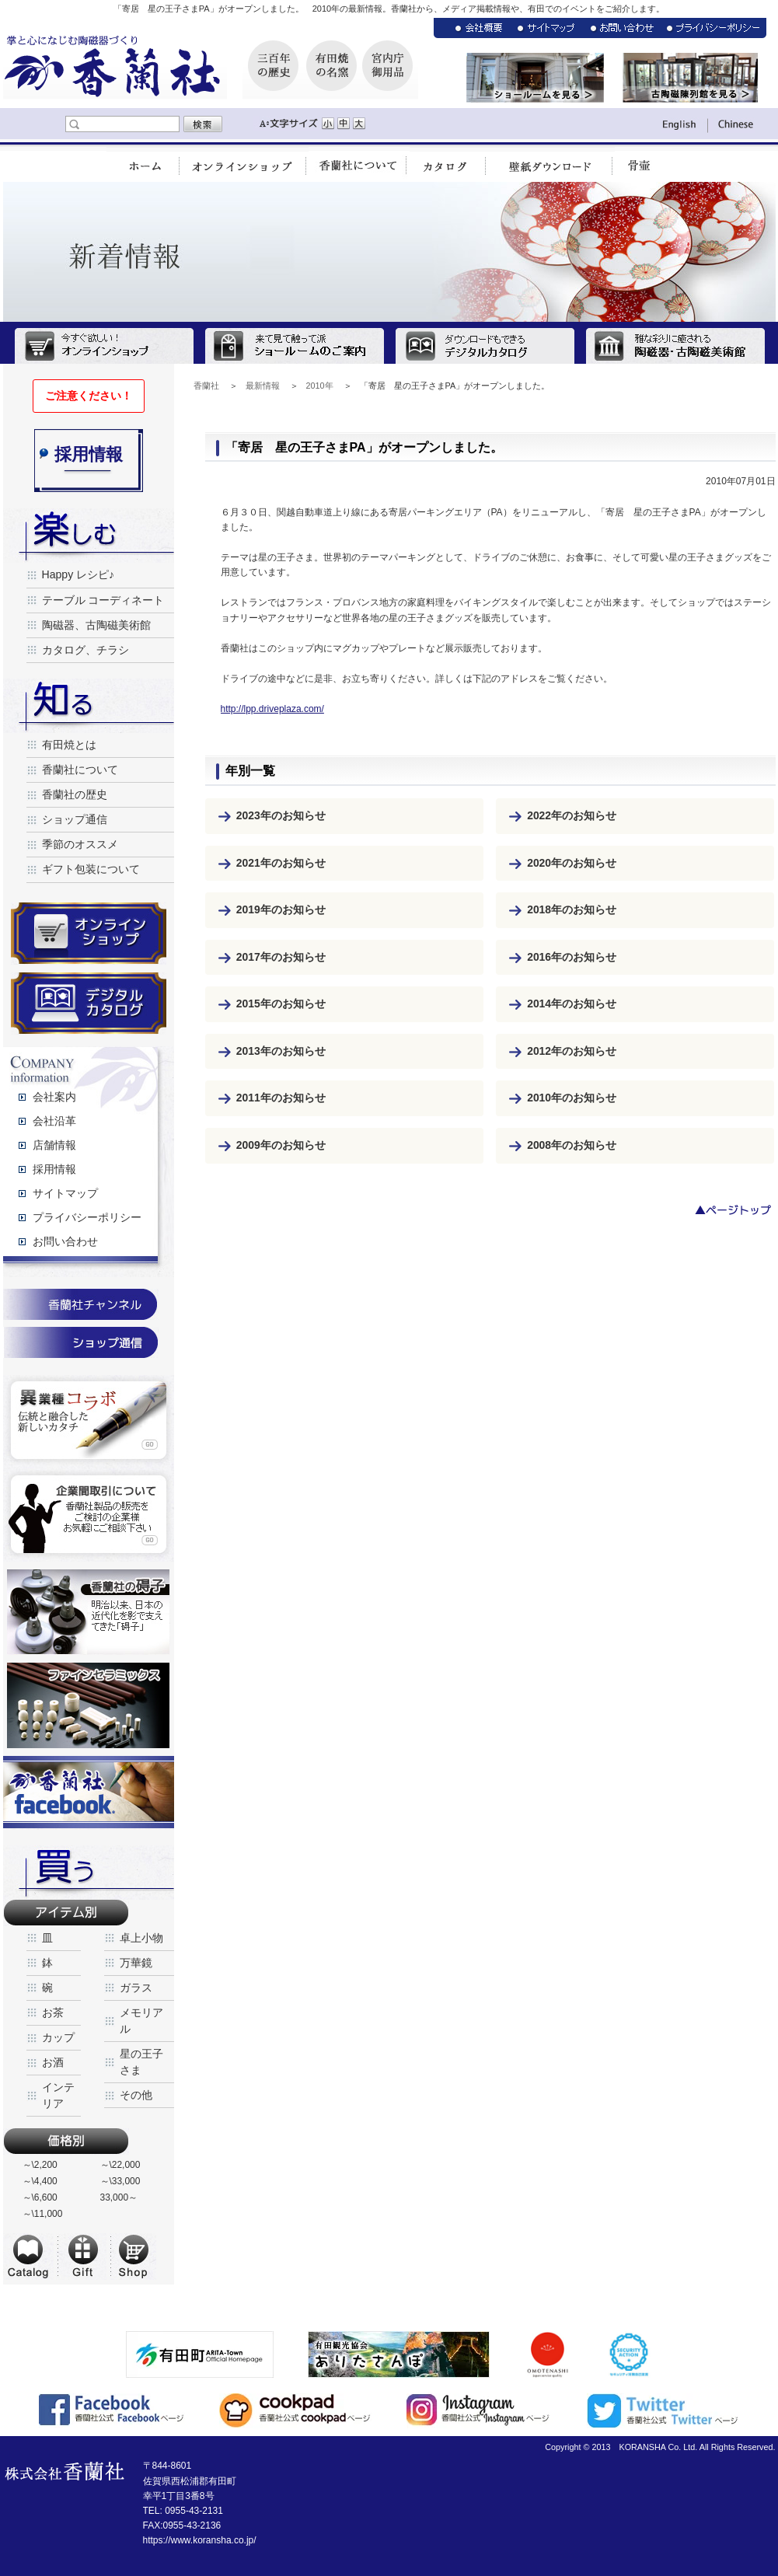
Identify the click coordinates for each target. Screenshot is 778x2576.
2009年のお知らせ (281, 1145)
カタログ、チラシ (85, 650)
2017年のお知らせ (281, 957)
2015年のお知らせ (281, 1003)
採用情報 (54, 1169)
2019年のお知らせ (281, 909)
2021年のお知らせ (281, 863)
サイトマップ (65, 1193)
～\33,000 (120, 2181)
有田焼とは (69, 744)
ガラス (136, 1987)
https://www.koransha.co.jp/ (199, 2540)
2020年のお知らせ (571, 863)
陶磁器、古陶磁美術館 (96, 625)
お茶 (53, 2012)
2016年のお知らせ (571, 957)
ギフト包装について (91, 869)
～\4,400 (40, 2181)
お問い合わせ (65, 1241)
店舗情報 (54, 1145)
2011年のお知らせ (281, 1097)
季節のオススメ (80, 844)
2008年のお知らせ (571, 1145)
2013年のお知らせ (281, 1051)
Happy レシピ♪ (78, 574)
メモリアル (141, 2020)
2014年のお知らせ (571, 1003)
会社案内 (54, 1097)
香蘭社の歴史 (74, 794)
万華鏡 (136, 1962)
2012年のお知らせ (571, 1051)
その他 (136, 2095)
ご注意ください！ (88, 395)
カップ (58, 2037)
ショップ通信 (74, 819)
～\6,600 (40, 2197)
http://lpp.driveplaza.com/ (272, 708)
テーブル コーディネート (103, 600)
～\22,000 (120, 2164)
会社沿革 (54, 1121)
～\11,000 (43, 2213)
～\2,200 (40, 2164)
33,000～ (119, 2197)
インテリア (58, 2095)
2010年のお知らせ (571, 1097)
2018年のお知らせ (571, 909)
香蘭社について (80, 769)
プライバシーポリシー (87, 1217)
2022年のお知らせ (571, 815)
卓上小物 (141, 1938)
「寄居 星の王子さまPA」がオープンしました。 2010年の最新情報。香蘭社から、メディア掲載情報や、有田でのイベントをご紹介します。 (389, 8)
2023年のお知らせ (281, 815)
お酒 (53, 2062)
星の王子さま (141, 2061)
